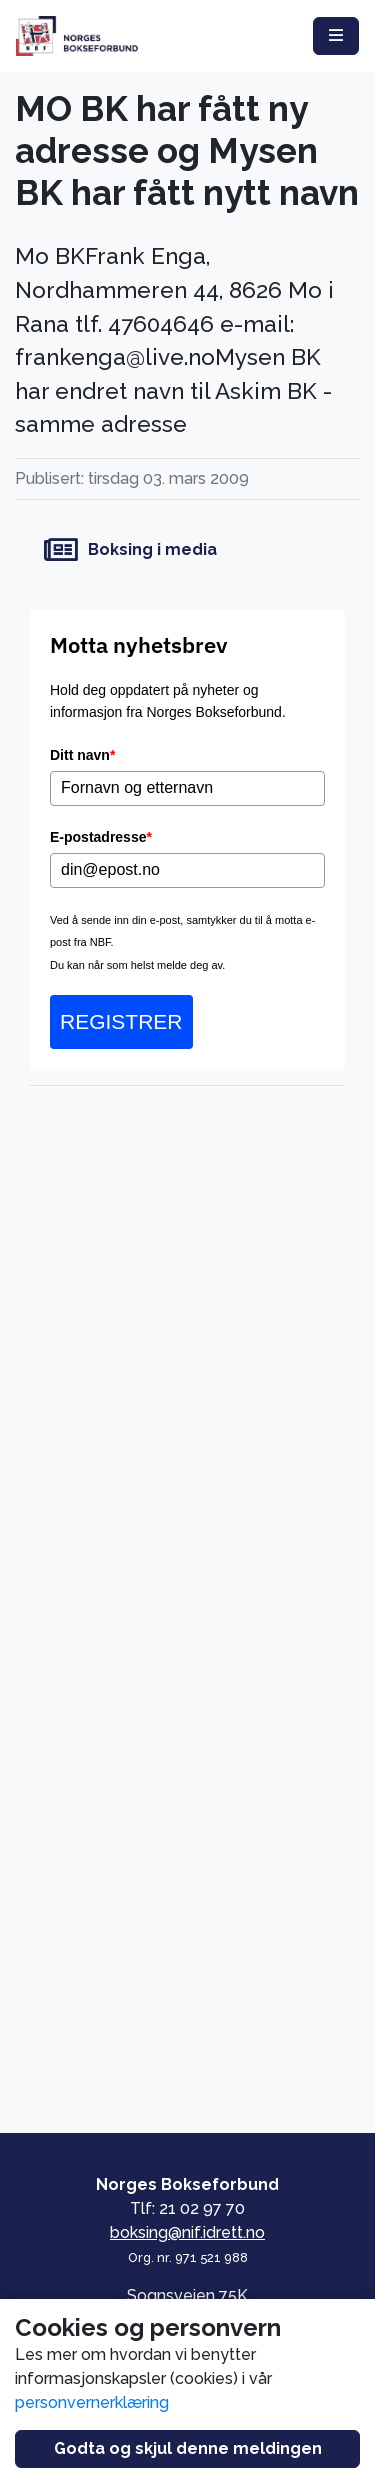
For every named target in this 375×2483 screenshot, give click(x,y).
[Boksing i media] (187, 550)
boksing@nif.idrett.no (187, 2232)
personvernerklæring (92, 2402)
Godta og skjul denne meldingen (188, 2448)
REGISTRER (121, 1021)
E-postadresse (101, 837)
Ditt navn (82, 755)
